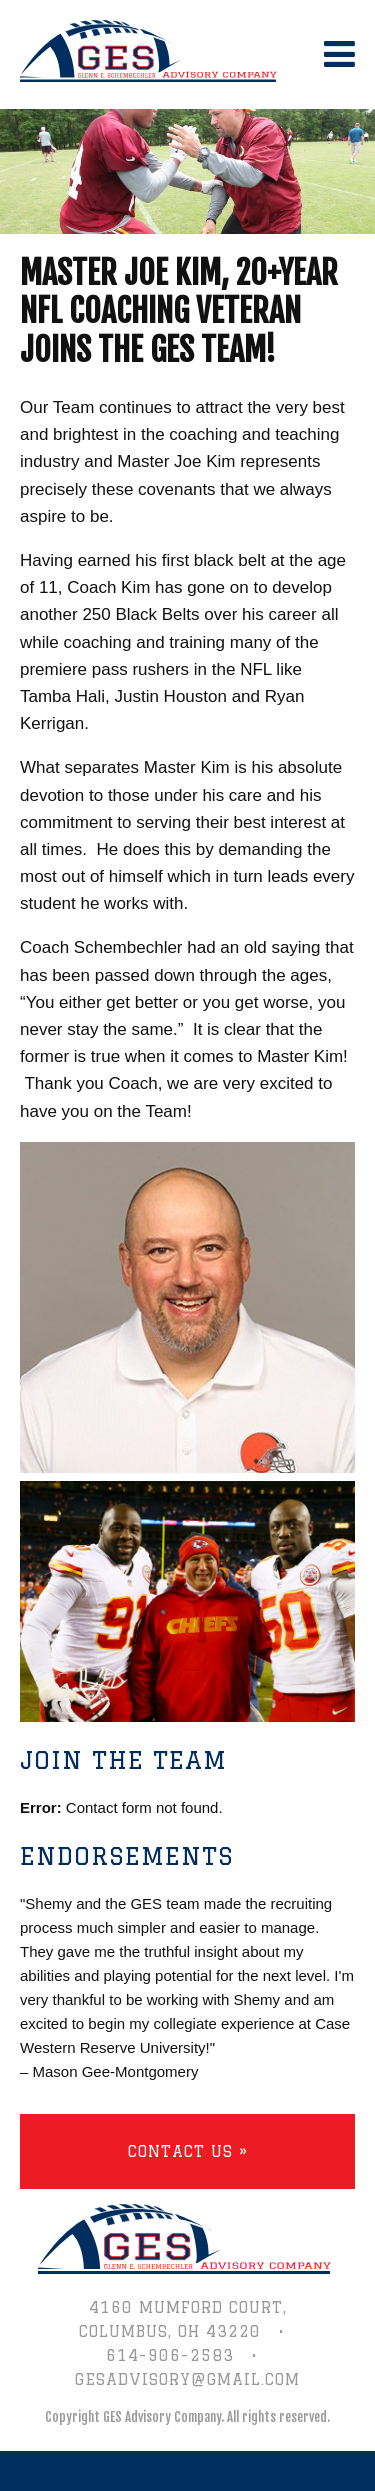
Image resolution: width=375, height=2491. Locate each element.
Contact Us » (188, 2151)
